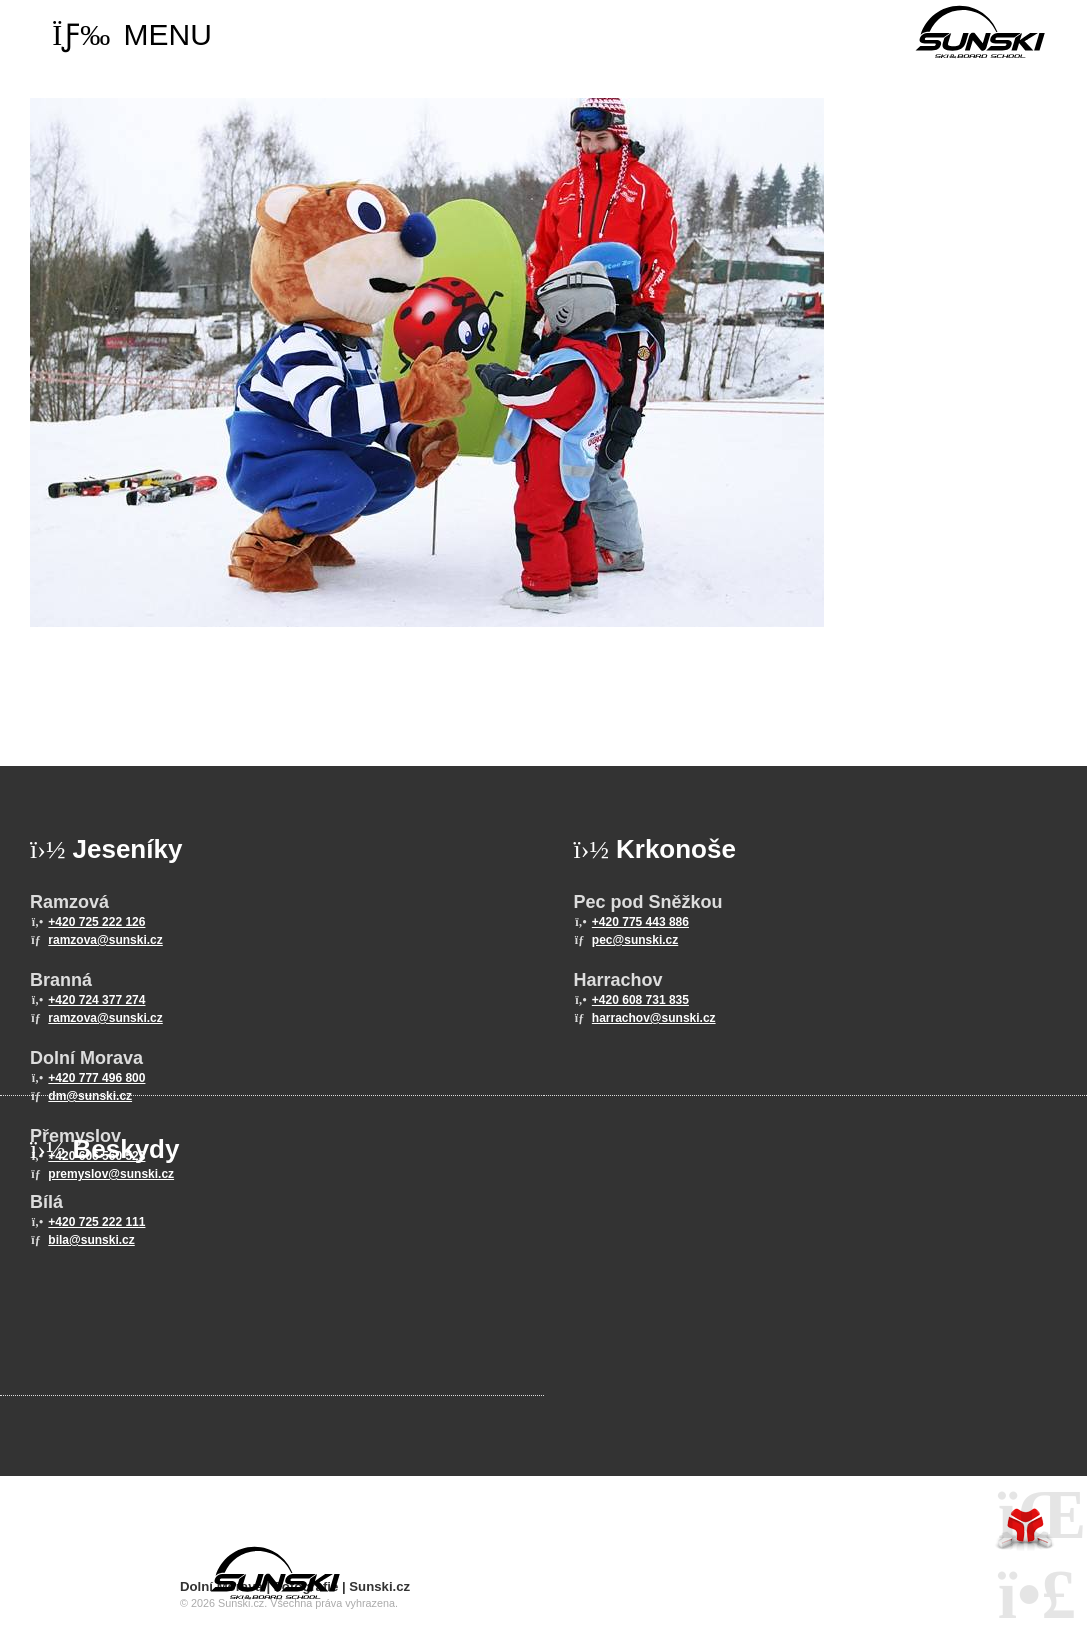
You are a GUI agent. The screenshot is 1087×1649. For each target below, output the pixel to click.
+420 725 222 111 (96, 1222)
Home (980, 32)
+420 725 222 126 (96, 922)
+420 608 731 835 (640, 1000)
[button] (132, 35)
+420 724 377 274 (96, 1000)
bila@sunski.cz (91, 1240)
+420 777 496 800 (96, 1078)
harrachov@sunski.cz (654, 1018)
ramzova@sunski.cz (105, 940)
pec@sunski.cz (635, 940)
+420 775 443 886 (640, 922)
